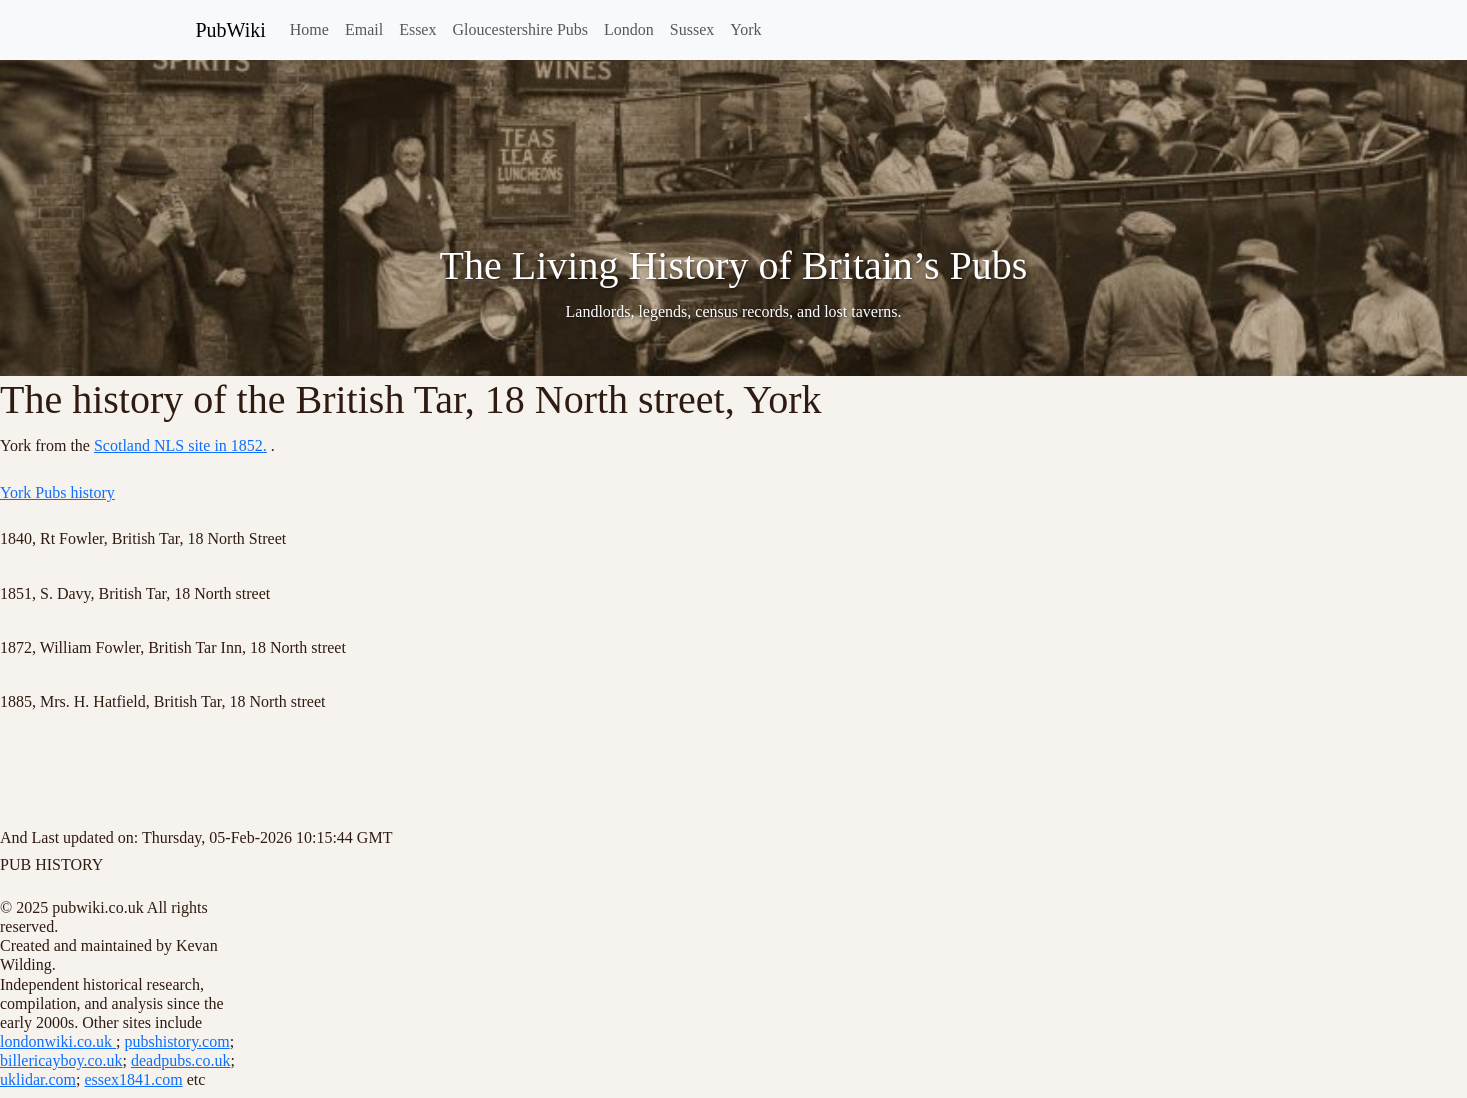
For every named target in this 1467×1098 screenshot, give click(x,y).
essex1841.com (133, 1079)
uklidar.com (38, 1079)
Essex (417, 29)
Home (309, 29)
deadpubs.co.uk (181, 1060)
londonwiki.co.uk (58, 1041)
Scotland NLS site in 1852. (180, 445)
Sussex (692, 29)
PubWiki (231, 30)
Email (364, 29)
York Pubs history (57, 492)
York (745, 29)
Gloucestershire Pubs (520, 29)
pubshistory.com (176, 1041)
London (629, 29)
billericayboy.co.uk (61, 1060)
